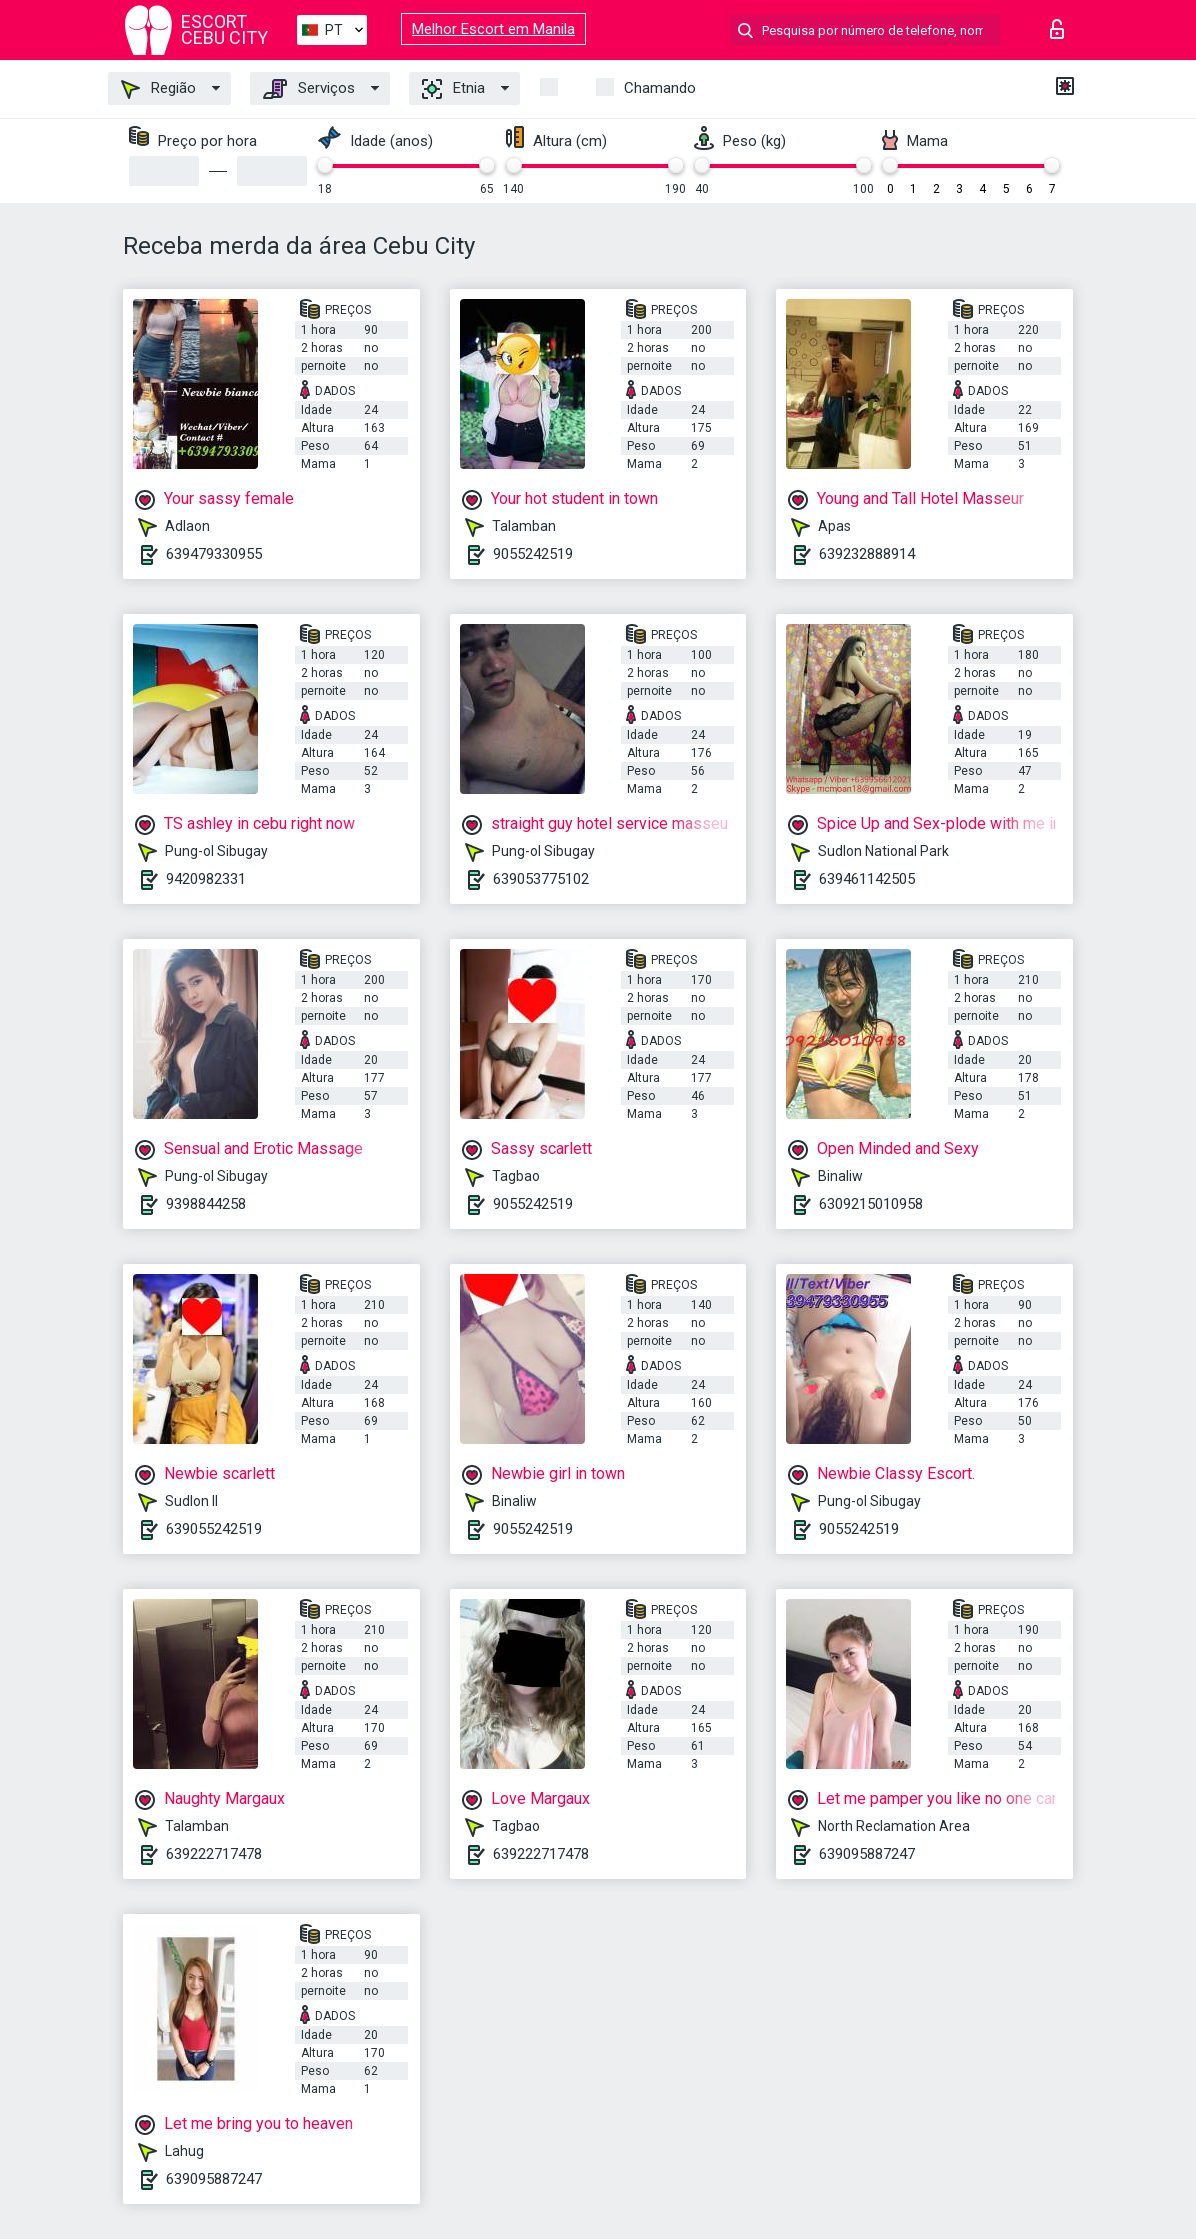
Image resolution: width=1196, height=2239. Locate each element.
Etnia (453, 89)
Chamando (660, 88)
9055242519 (533, 554)
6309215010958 (871, 1204)
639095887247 (867, 1854)
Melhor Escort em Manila (493, 29)
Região (158, 89)
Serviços (309, 89)
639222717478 (214, 1854)
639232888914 (867, 554)
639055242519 (214, 1529)
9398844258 (206, 1204)
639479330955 (214, 554)
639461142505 (867, 879)
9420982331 (206, 879)
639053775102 (541, 879)
